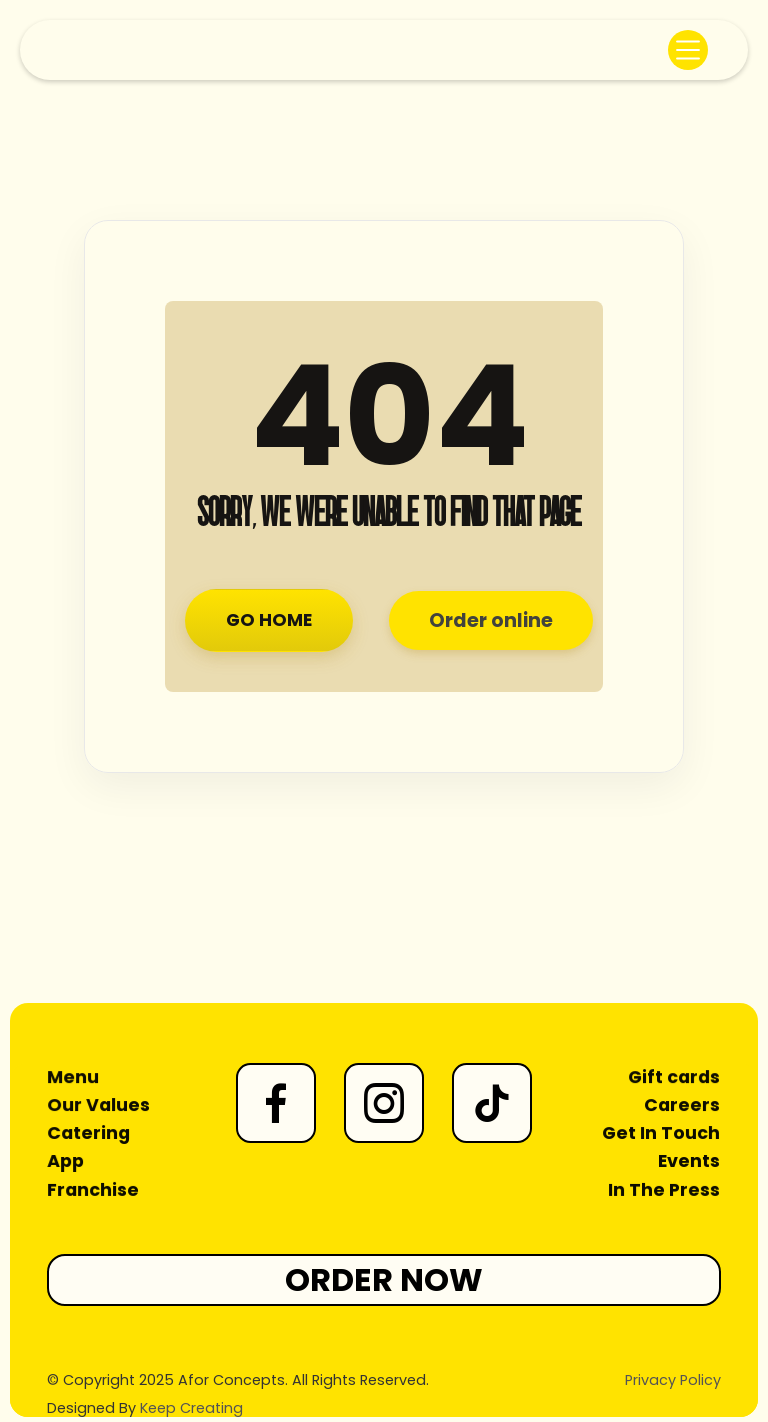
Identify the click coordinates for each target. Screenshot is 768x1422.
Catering (89, 1134)
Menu (74, 1078)
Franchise (93, 1189)
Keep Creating (191, 1408)
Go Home (269, 620)
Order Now (384, 1279)
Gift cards (674, 1078)
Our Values (99, 1106)
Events (689, 1161)
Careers (682, 1106)
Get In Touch (661, 1134)
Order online (491, 620)
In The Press (664, 1189)
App (66, 1161)
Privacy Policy (673, 1380)
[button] (688, 50)
